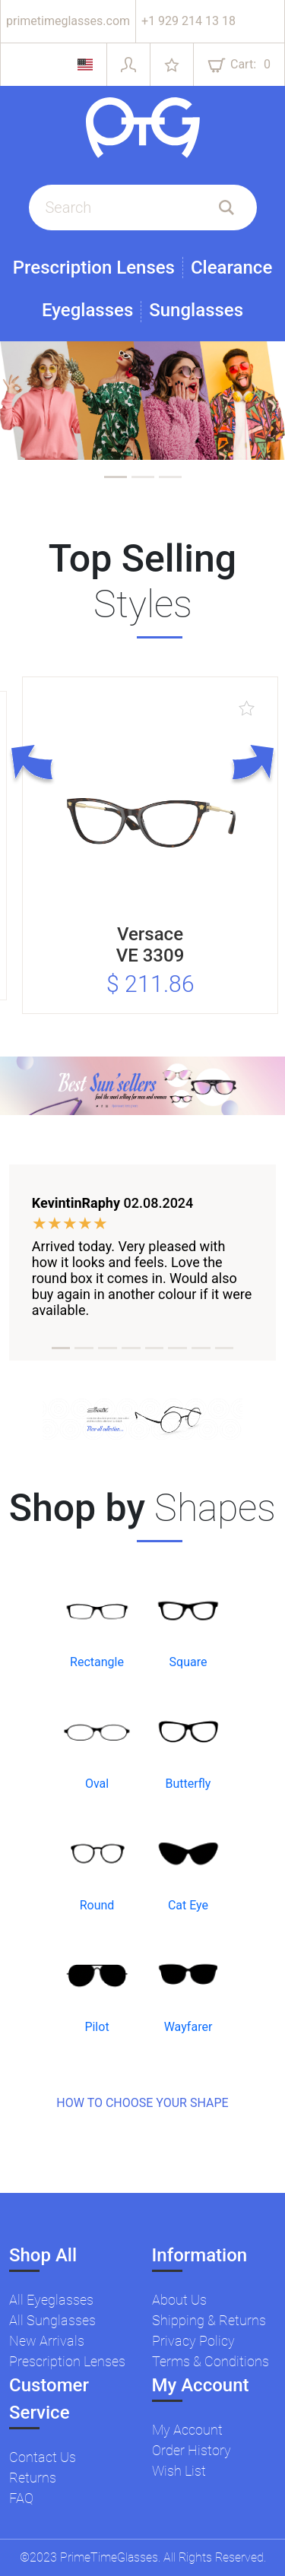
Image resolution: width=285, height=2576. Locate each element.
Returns (32, 2478)
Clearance (231, 267)
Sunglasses (196, 311)
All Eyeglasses (51, 2300)
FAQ (21, 2498)
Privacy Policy (193, 2341)
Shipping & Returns (209, 2320)
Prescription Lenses (94, 267)
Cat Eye (188, 1905)
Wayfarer (188, 2027)
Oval (97, 1783)
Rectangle (97, 1662)
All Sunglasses (52, 2320)
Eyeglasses (87, 311)
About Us (179, 2300)
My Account (187, 2430)
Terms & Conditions (210, 2361)
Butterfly (188, 1783)
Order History (191, 2450)
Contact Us (42, 2457)
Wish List (179, 2471)
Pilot (96, 2027)
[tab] (115, 477)
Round (97, 1905)
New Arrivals (46, 2341)
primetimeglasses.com (68, 21)
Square (188, 1662)
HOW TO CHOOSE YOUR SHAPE (142, 2103)
